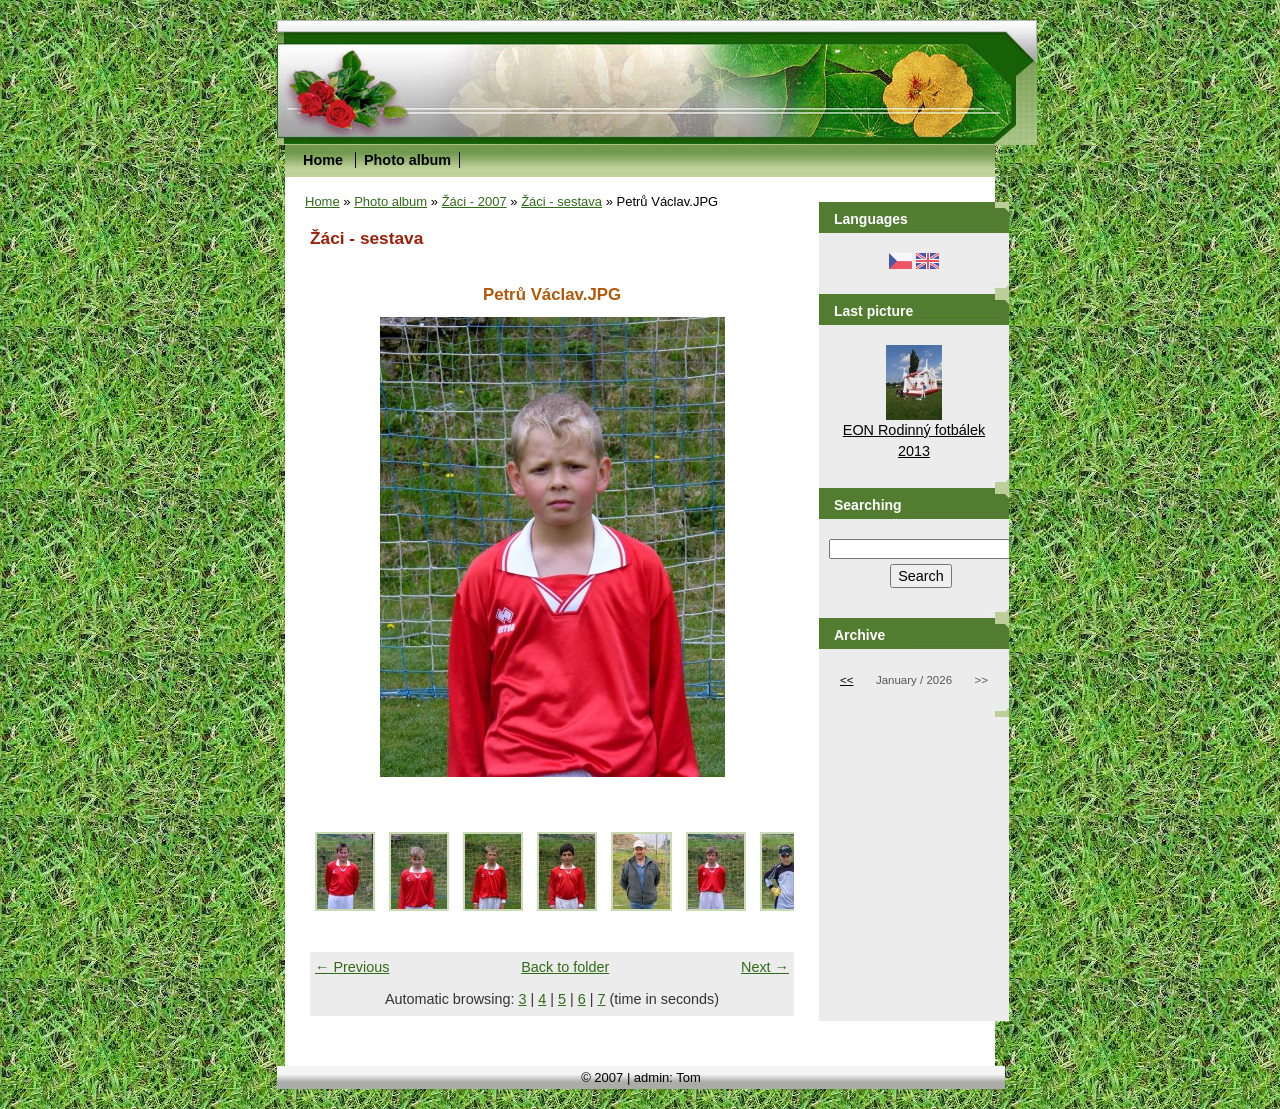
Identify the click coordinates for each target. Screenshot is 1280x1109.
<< (846, 680)
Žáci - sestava (561, 201)
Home (323, 160)
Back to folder (565, 967)
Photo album (407, 160)
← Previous (352, 967)
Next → (765, 967)
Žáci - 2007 (474, 201)
